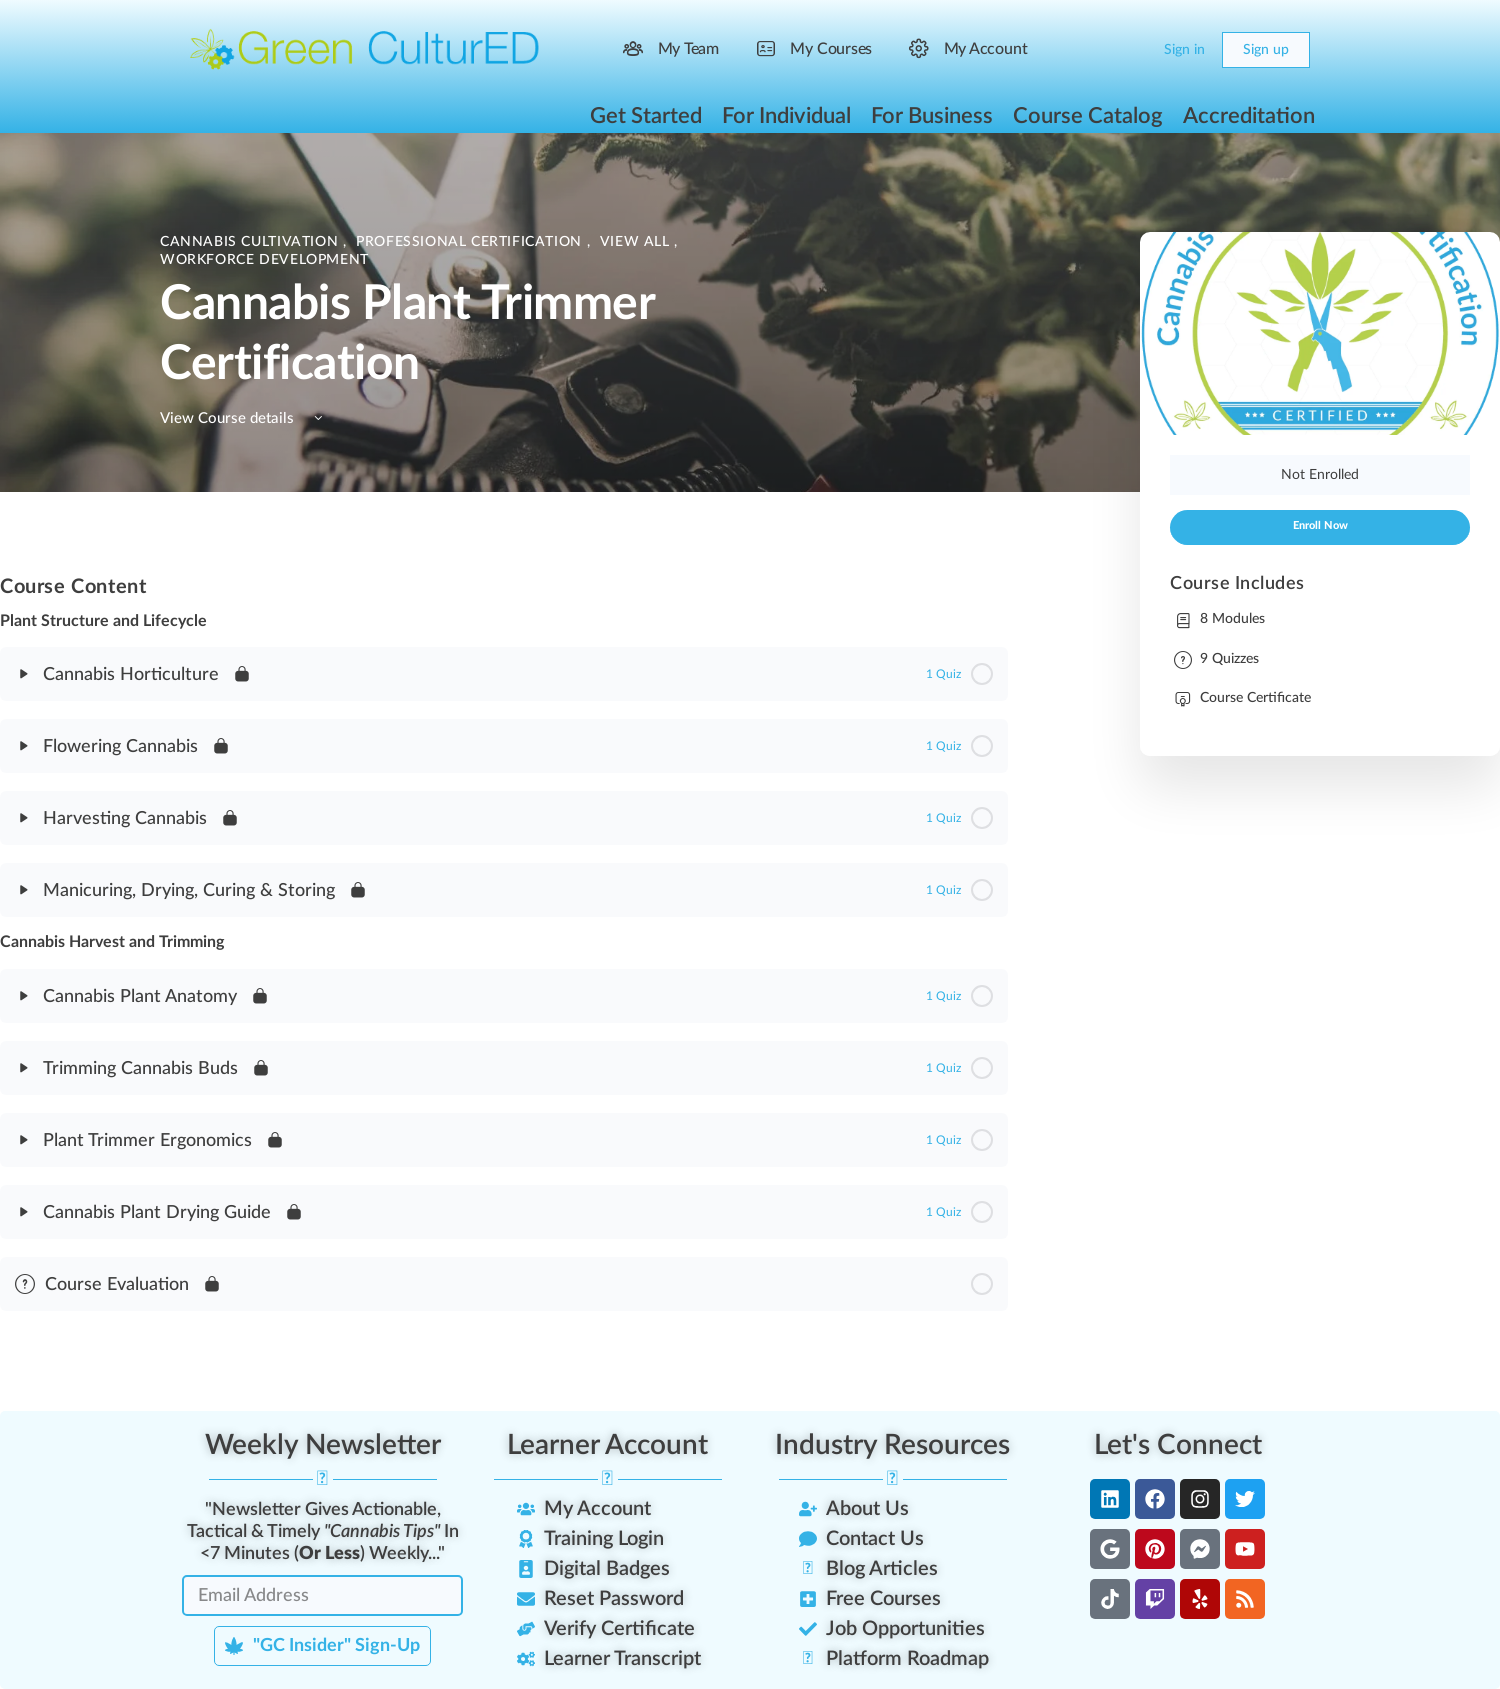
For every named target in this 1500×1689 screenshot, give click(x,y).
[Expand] (24, 674)
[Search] (1092, 50)
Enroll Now (1320, 526)
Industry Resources (892, 1445)
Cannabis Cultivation (251, 242)
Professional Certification (471, 242)
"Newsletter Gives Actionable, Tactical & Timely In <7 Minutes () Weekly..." (323, 1532)
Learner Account (607, 1445)
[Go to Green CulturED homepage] (365, 49)
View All (637, 242)
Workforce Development (264, 260)
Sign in (1184, 50)
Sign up (1266, 50)
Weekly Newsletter (323, 1445)
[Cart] (1132, 50)
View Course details (244, 418)
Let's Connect (1178, 1445)
